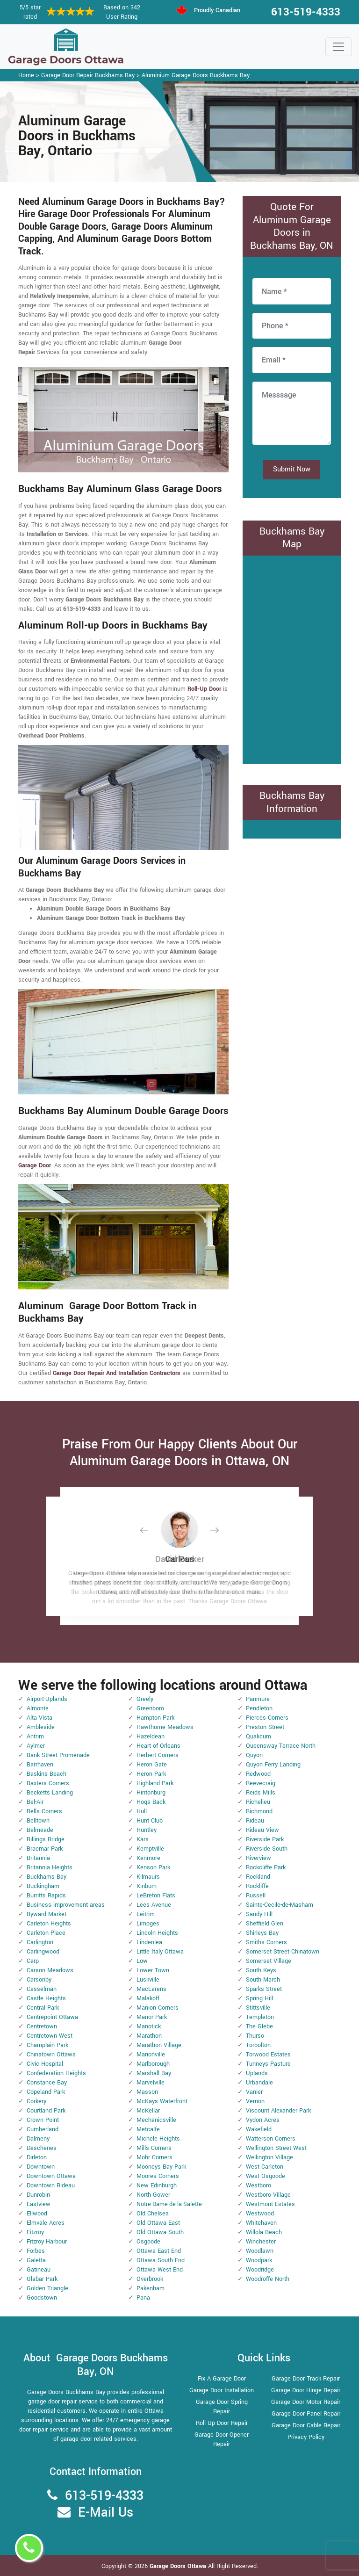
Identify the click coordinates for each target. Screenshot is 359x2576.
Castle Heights (46, 1998)
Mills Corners (154, 2148)
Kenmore (148, 1858)
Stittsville (258, 2008)
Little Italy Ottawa (160, 1951)
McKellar (148, 2110)
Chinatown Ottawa (51, 2054)
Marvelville (150, 2082)
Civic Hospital (45, 2064)
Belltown (38, 1820)
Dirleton (37, 2157)
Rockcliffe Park (266, 1867)
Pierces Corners (267, 1718)
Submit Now (291, 469)
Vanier (254, 2092)
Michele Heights (158, 2139)
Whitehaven (261, 2223)
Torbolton (258, 2045)
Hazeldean (150, 1736)
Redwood (258, 1774)
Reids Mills (260, 1792)
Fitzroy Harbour (47, 2241)
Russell (256, 1895)
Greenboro (150, 1708)
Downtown (41, 2167)
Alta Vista (39, 1718)
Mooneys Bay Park (161, 2167)
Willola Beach (264, 2232)
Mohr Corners (154, 2157)
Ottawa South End (160, 2260)
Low (142, 1961)
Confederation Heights (56, 2073)
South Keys (261, 1970)
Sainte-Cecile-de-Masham (279, 1905)
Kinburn (146, 1886)
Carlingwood (43, 1951)
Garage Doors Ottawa (179, 2566)
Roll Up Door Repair (222, 2423)
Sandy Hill (259, 1914)
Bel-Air (35, 1802)
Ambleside (41, 1727)
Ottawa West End (159, 2269)
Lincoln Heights (157, 1933)
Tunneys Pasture (268, 2064)
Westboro (258, 2185)
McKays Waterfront (161, 2101)
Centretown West (49, 2036)
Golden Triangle (47, 2288)
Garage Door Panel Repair (306, 2414)
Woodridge (260, 2269)
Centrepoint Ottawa (52, 2017)
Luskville (147, 1979)
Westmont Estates (270, 2204)
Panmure (258, 1699)
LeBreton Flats (155, 1895)
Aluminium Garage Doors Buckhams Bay (196, 75)
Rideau (255, 1820)
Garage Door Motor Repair (305, 2402)
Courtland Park (46, 2110)
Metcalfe (148, 2129)
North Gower (153, 2195)
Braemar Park (45, 1849)
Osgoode (148, 2241)
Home (26, 75)
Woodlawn (259, 2251)
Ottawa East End (158, 2251)
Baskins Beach (46, 1774)
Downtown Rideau (51, 2185)
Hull (141, 1811)
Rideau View (262, 1830)
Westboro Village (268, 2195)
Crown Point (43, 2120)
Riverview (258, 1858)
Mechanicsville (156, 2120)
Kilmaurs (148, 1877)
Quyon (254, 1755)
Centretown (42, 2026)
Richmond (259, 1811)
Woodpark (259, 2260)
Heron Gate (151, 1764)
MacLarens (151, 1989)
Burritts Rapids (46, 1895)
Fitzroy (35, 2232)
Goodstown (42, 2298)
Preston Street (265, 1727)
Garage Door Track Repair (306, 2378)
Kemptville (150, 1849)
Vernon (255, 2101)
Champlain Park (47, 2045)
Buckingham (43, 1886)
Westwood (260, 2213)
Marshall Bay (153, 2073)
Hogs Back (150, 1802)
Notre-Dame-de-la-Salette (169, 2204)
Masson (147, 2092)
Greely (144, 1699)
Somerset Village (268, 1961)
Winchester (261, 2241)
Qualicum (258, 1736)
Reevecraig (260, 1783)
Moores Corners (157, 2176)
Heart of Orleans (158, 1746)
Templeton (260, 2017)
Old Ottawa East (158, 2223)
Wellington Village (269, 2157)
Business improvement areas (66, 1905)
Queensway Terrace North (281, 1746)
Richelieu (258, 1802)
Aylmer (36, 1746)
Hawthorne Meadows (165, 1727)
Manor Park (151, 2017)
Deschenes (42, 2148)
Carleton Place (46, 1933)
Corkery (36, 2101)
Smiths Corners (266, 1942)
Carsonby (39, 1979)
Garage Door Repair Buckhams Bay (88, 75)
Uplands (257, 2073)
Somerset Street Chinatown (282, 1951)
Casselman (42, 1989)
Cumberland (42, 2129)
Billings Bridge (46, 1839)
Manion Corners (157, 2008)
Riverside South (266, 1849)
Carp (33, 1961)
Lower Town (152, 1970)
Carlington (40, 1942)
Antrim (35, 1736)
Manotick (148, 2026)
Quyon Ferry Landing (273, 1764)
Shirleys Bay (262, 1933)
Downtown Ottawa (51, 2176)
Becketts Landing (50, 1792)
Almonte (38, 1708)
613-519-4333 (305, 12)
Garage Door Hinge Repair (305, 2390)
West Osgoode (265, 2176)
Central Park (43, 2008)
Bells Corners (44, 1811)
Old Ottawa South (160, 2232)
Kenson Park (153, 1867)
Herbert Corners (157, 1755)
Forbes (36, 2251)
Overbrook (149, 2279)
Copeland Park (46, 2092)
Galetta (36, 2260)
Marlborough (153, 2064)
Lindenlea (149, 1942)
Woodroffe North (267, 2279)
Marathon (149, 2036)
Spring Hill (259, 1998)
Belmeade (40, 1830)
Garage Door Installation (221, 2390)
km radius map (291, 658)
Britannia (38, 1858)
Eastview (38, 2204)
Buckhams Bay (46, 1877)
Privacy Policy (305, 2437)
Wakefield (259, 2129)
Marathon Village (158, 2045)
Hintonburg (150, 1792)
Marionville (150, 2054)
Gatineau (38, 2269)
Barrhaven (40, 1764)
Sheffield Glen (264, 1923)
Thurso (255, 2036)
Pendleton (259, 1708)
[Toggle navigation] (338, 46)
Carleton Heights (49, 1923)
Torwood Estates (268, 2054)
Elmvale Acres (46, 2223)
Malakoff (147, 1998)
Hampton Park (155, 1718)
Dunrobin (38, 2195)
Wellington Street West (276, 2148)
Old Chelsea (152, 2213)
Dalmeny (38, 2139)
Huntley (146, 1830)
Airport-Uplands (47, 1699)
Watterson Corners (270, 2139)
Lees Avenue (153, 1905)
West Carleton (264, 2167)
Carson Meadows (50, 1970)
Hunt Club (149, 1820)
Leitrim (145, 1914)
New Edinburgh (156, 2185)
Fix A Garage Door (222, 2378)
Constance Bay (47, 2082)
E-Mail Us (105, 2513)
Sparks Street (264, 1989)
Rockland (258, 1877)
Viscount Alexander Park (278, 2110)
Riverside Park (265, 1839)
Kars (142, 1839)
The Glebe (259, 2026)
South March (263, 1979)
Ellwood (37, 2213)
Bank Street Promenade (58, 1755)
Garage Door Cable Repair (306, 2425)
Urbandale (259, 2082)
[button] (151, 1530)
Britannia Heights (49, 1867)
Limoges (147, 1923)
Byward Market (46, 1914)
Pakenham (150, 2288)
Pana (143, 2298)
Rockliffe (257, 1886)
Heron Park (151, 1774)
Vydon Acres (263, 2120)
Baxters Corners (48, 1783)
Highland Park (154, 1783)
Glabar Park (42, 2279)
